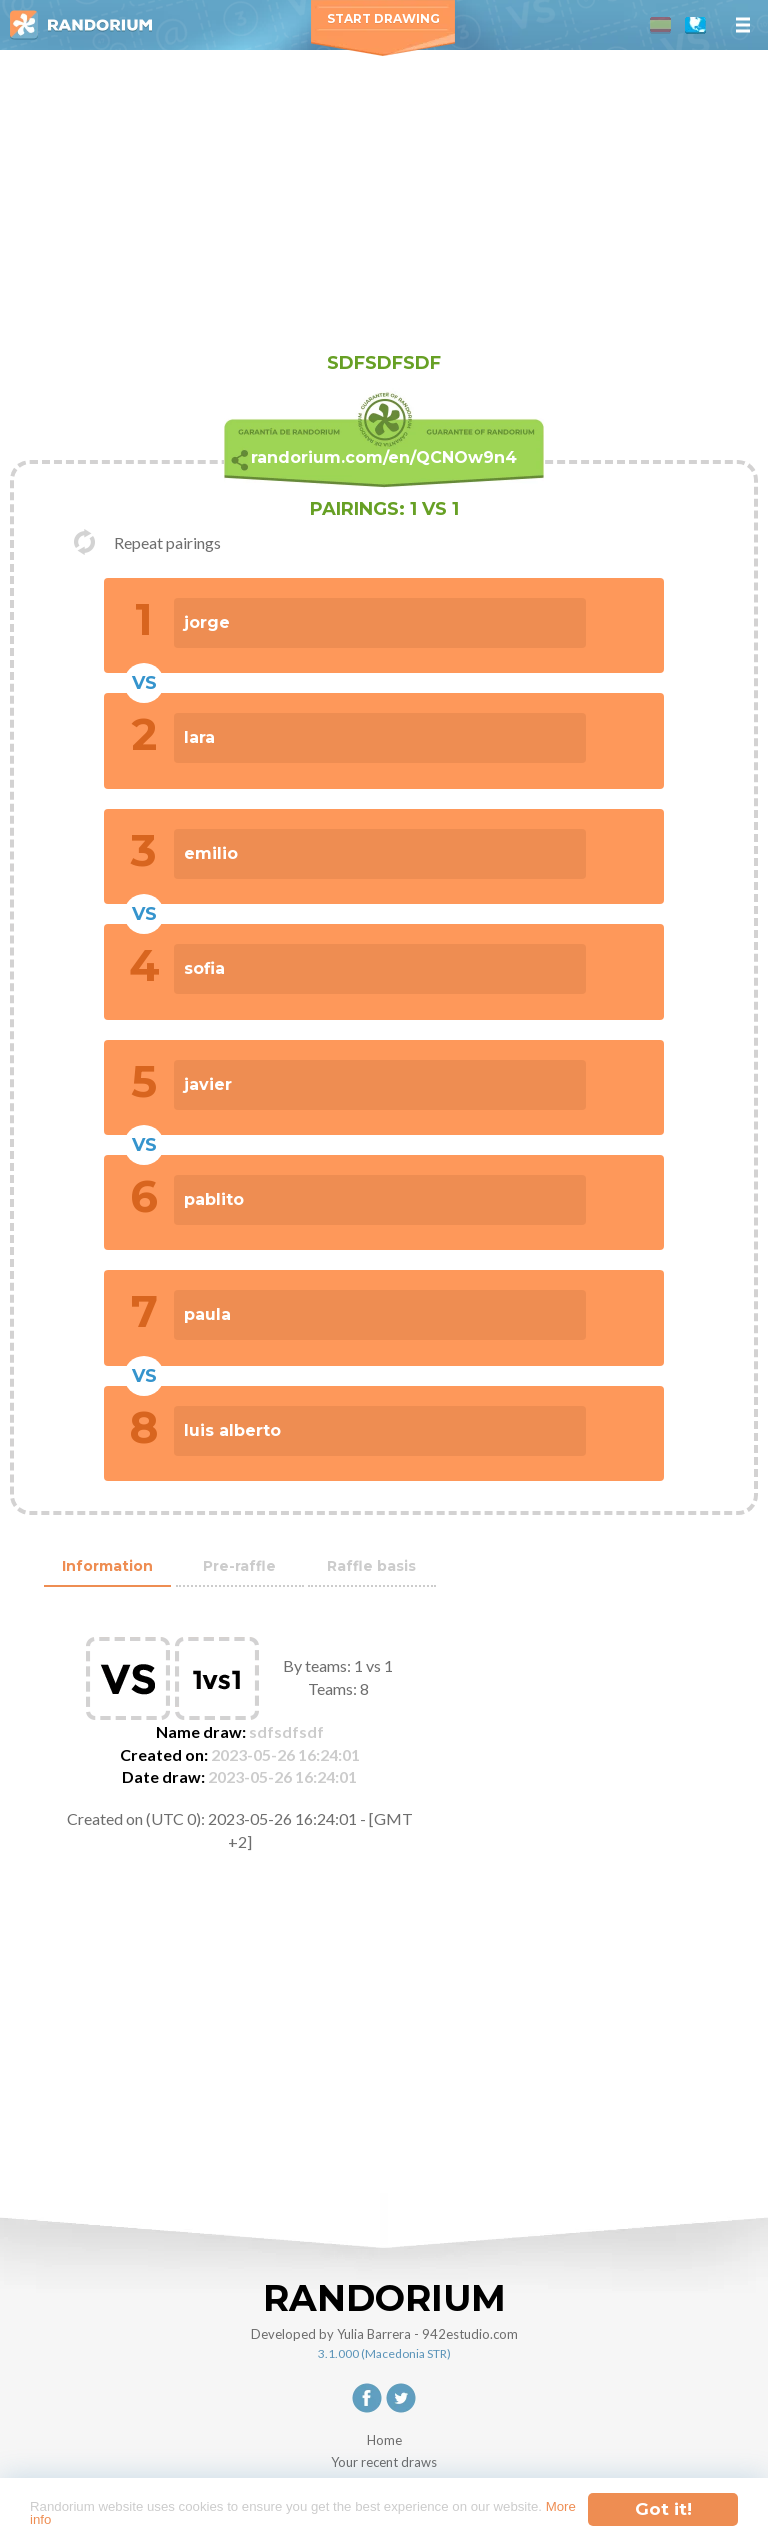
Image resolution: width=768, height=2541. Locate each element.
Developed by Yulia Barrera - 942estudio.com (384, 2334)
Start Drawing (383, 18)
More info (185, 2517)
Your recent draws (384, 2462)
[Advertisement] (384, 200)
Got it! (663, 2500)
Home (384, 2440)
